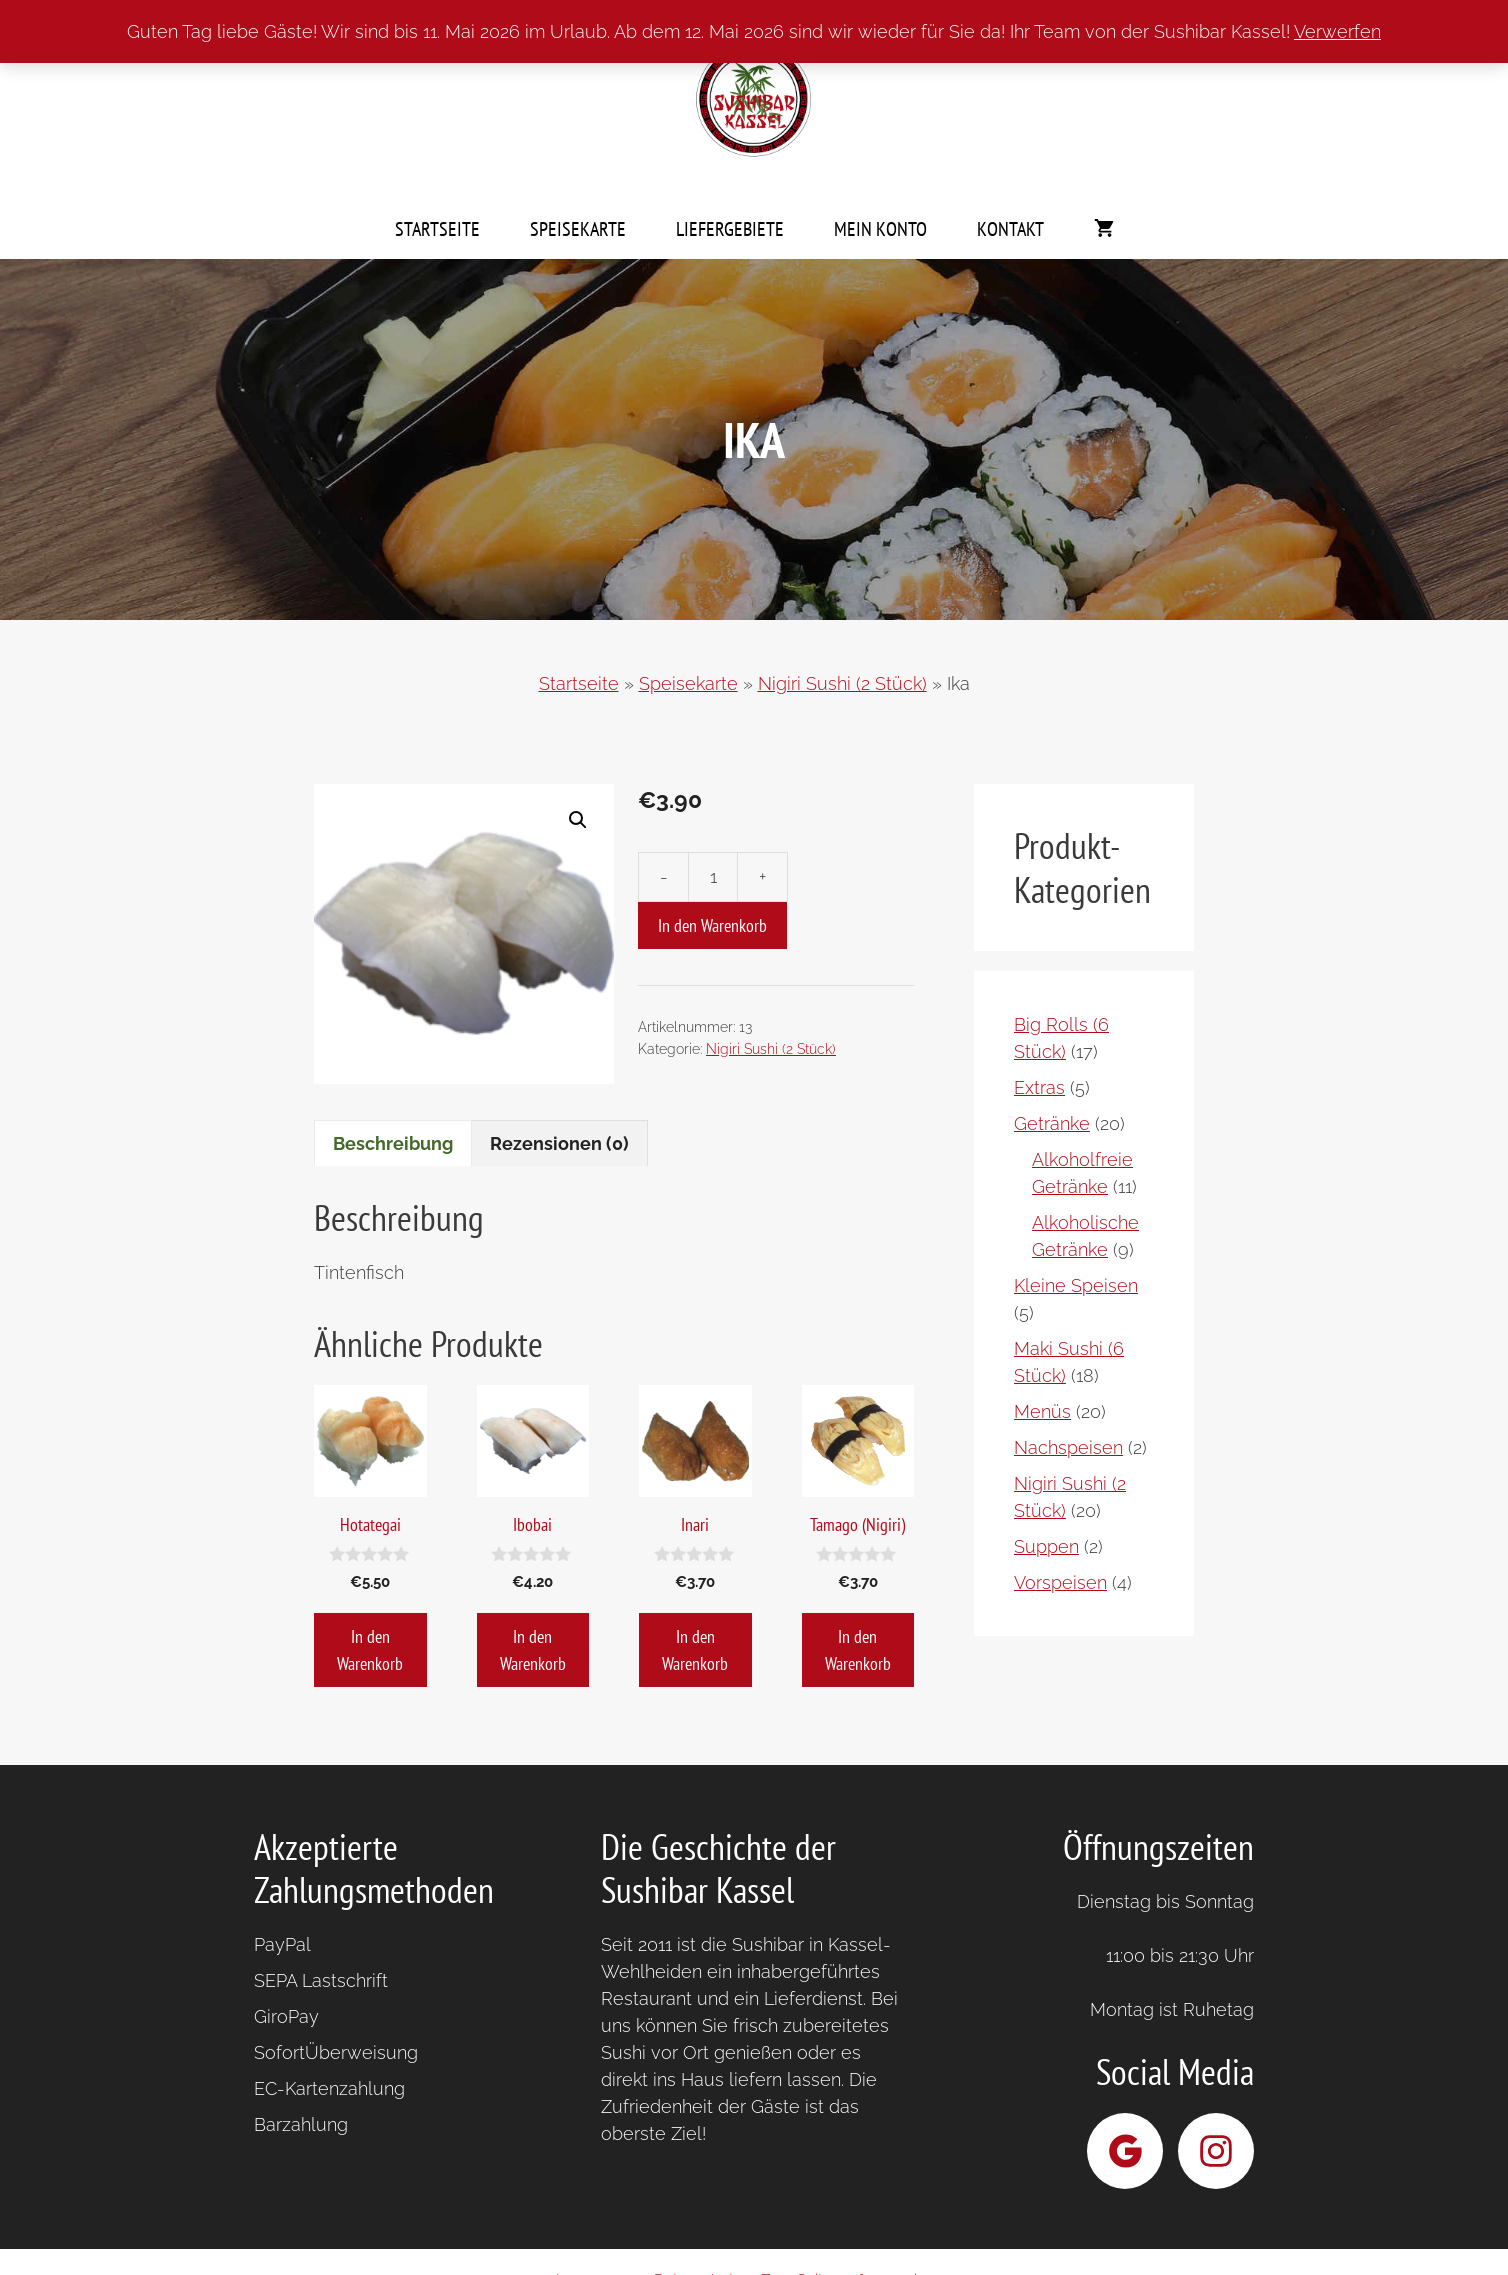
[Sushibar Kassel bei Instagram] (1216, 2151)
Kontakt (1010, 229)
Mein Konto (880, 229)
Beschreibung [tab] (393, 1143)
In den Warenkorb (712, 925)
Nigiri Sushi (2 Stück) (842, 683)
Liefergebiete (730, 229)
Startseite (437, 229)
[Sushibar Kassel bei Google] (1125, 2151)
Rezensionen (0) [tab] (559, 1143)
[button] (578, 820)
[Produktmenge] (713, 877)
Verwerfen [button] (1337, 31)
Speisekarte (578, 229)
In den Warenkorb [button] (370, 1650)
